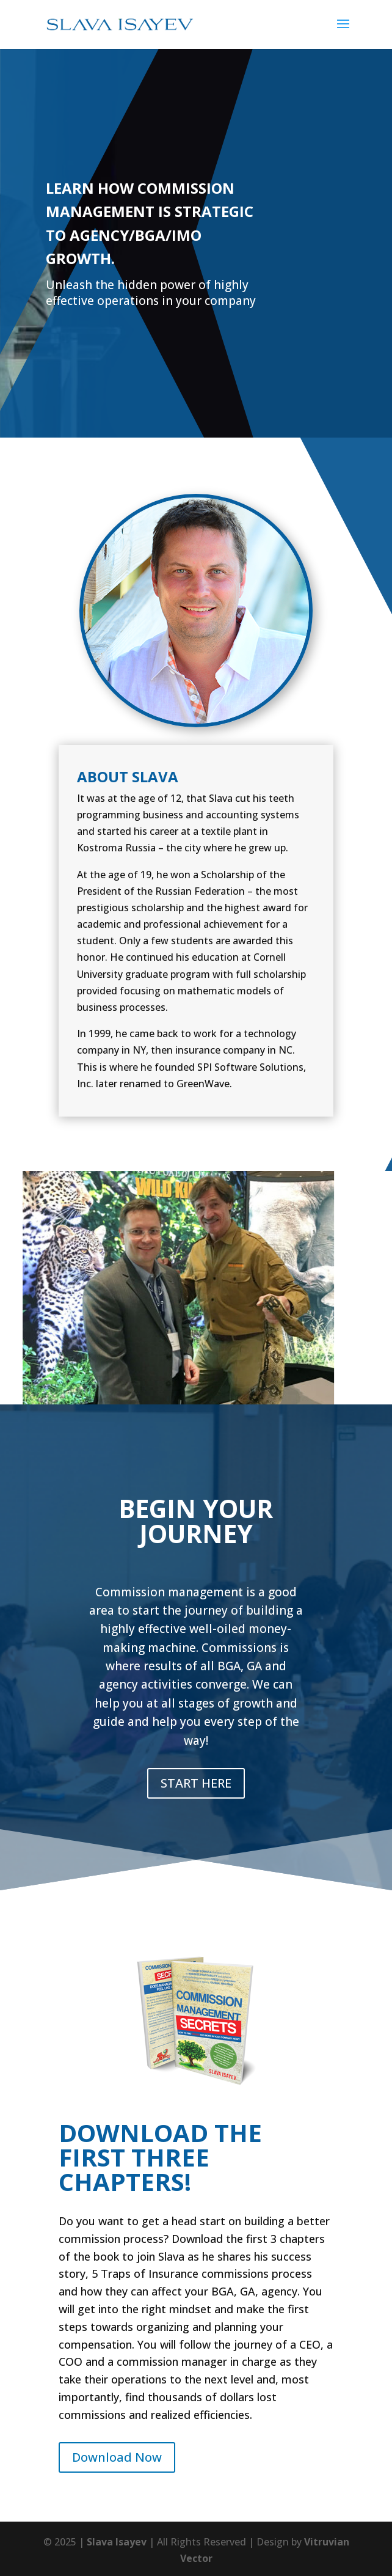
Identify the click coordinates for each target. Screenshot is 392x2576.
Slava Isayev (117, 2541)
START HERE (196, 1783)
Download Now (117, 2457)
